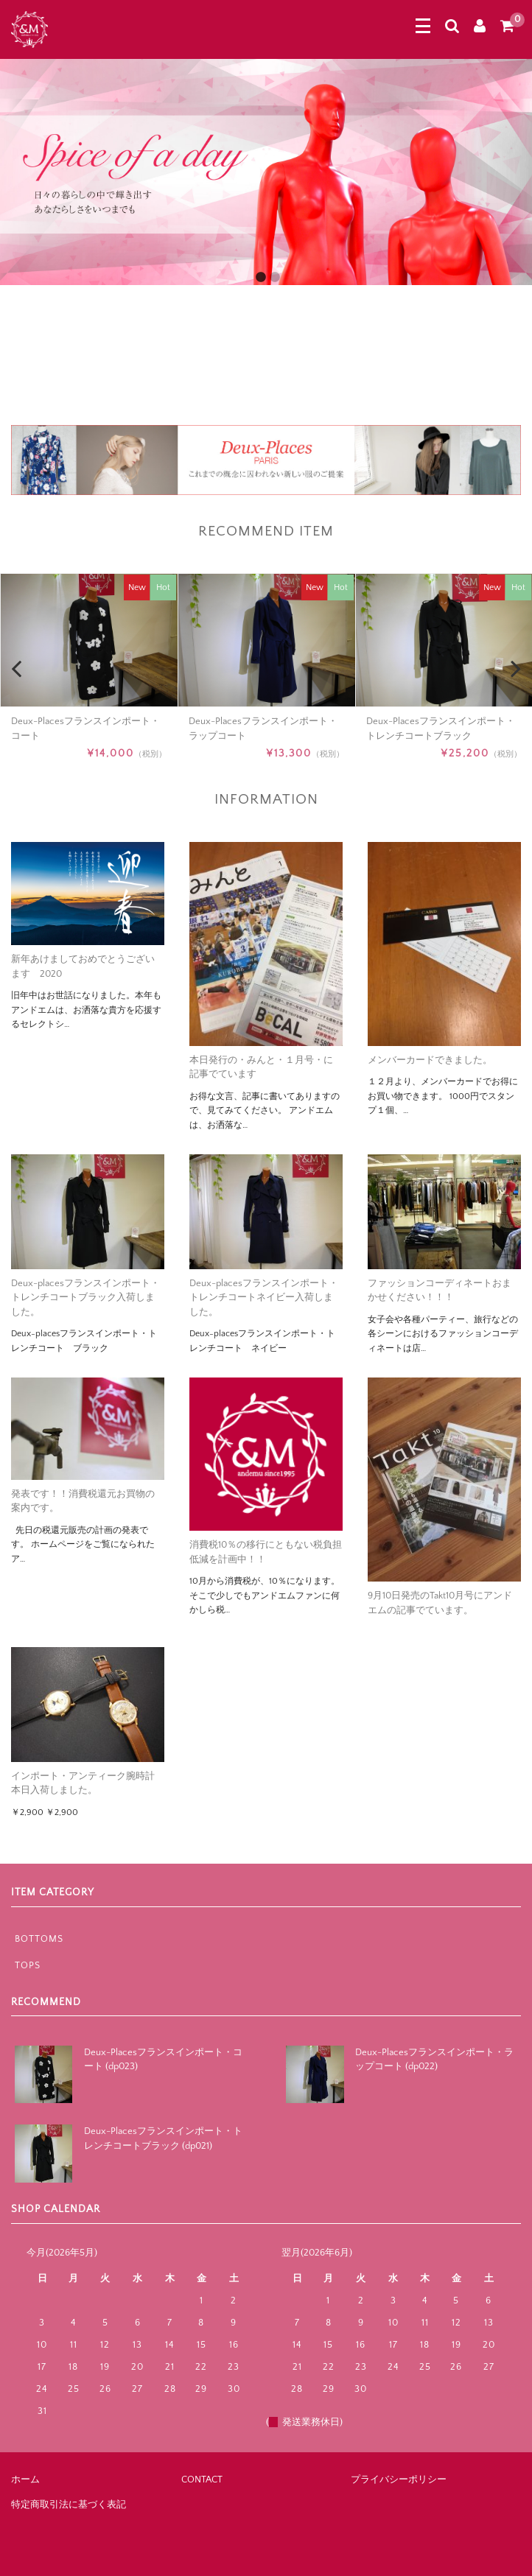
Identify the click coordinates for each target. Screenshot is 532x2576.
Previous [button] (16, 340)
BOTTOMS (39, 1939)
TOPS (28, 1965)
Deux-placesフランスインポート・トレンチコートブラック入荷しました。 (85, 1297)
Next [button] (516, 340)
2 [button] (274, 275)
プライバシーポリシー (399, 2479)
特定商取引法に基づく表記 (68, 2504)
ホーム (25, 2479)
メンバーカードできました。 (430, 1060)
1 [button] (260, 275)
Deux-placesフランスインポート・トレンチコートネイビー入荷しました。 (263, 1297)
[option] (266, 172)
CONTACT (202, 2479)
